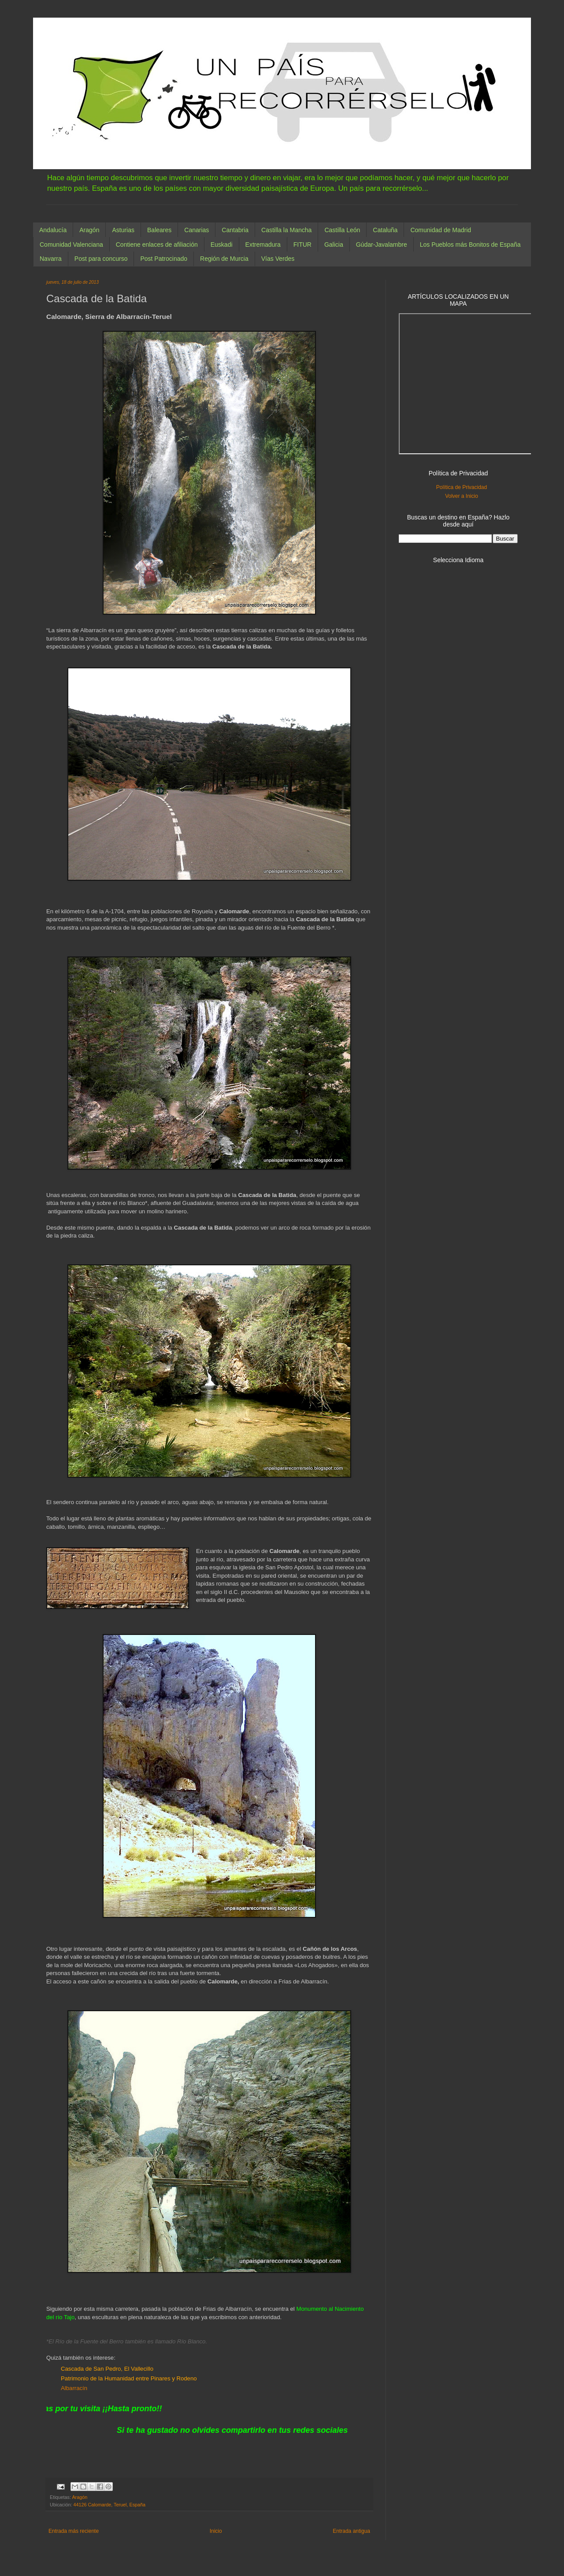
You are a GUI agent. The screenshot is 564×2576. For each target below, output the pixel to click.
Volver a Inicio (461, 496)
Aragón (89, 230)
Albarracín (74, 2388)
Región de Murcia (224, 258)
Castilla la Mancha (286, 230)
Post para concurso (101, 258)
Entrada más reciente (73, 2531)
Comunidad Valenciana (71, 244)
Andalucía (53, 230)
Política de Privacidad (461, 487)
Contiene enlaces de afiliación (157, 244)
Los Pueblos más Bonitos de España (470, 244)
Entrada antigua (351, 2531)
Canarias (196, 230)
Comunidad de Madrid (440, 230)
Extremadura (263, 244)
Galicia (333, 244)
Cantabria (235, 230)
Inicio (216, 2531)
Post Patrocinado (163, 258)
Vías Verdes (278, 258)
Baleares (159, 230)
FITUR (302, 244)
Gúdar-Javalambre (381, 244)
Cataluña (385, 230)
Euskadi (222, 244)
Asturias (123, 230)
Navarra (51, 258)
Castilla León (342, 230)
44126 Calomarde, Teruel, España (109, 2504)
